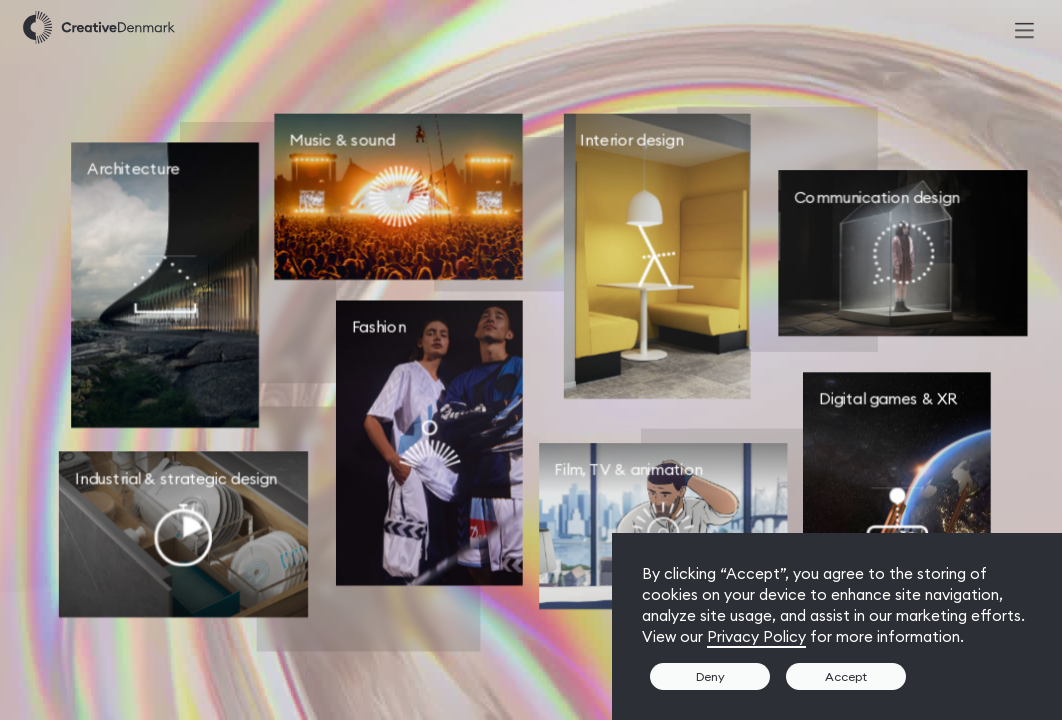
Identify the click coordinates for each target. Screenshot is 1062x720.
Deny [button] (710, 676)
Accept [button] (846, 676)
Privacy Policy (756, 636)
